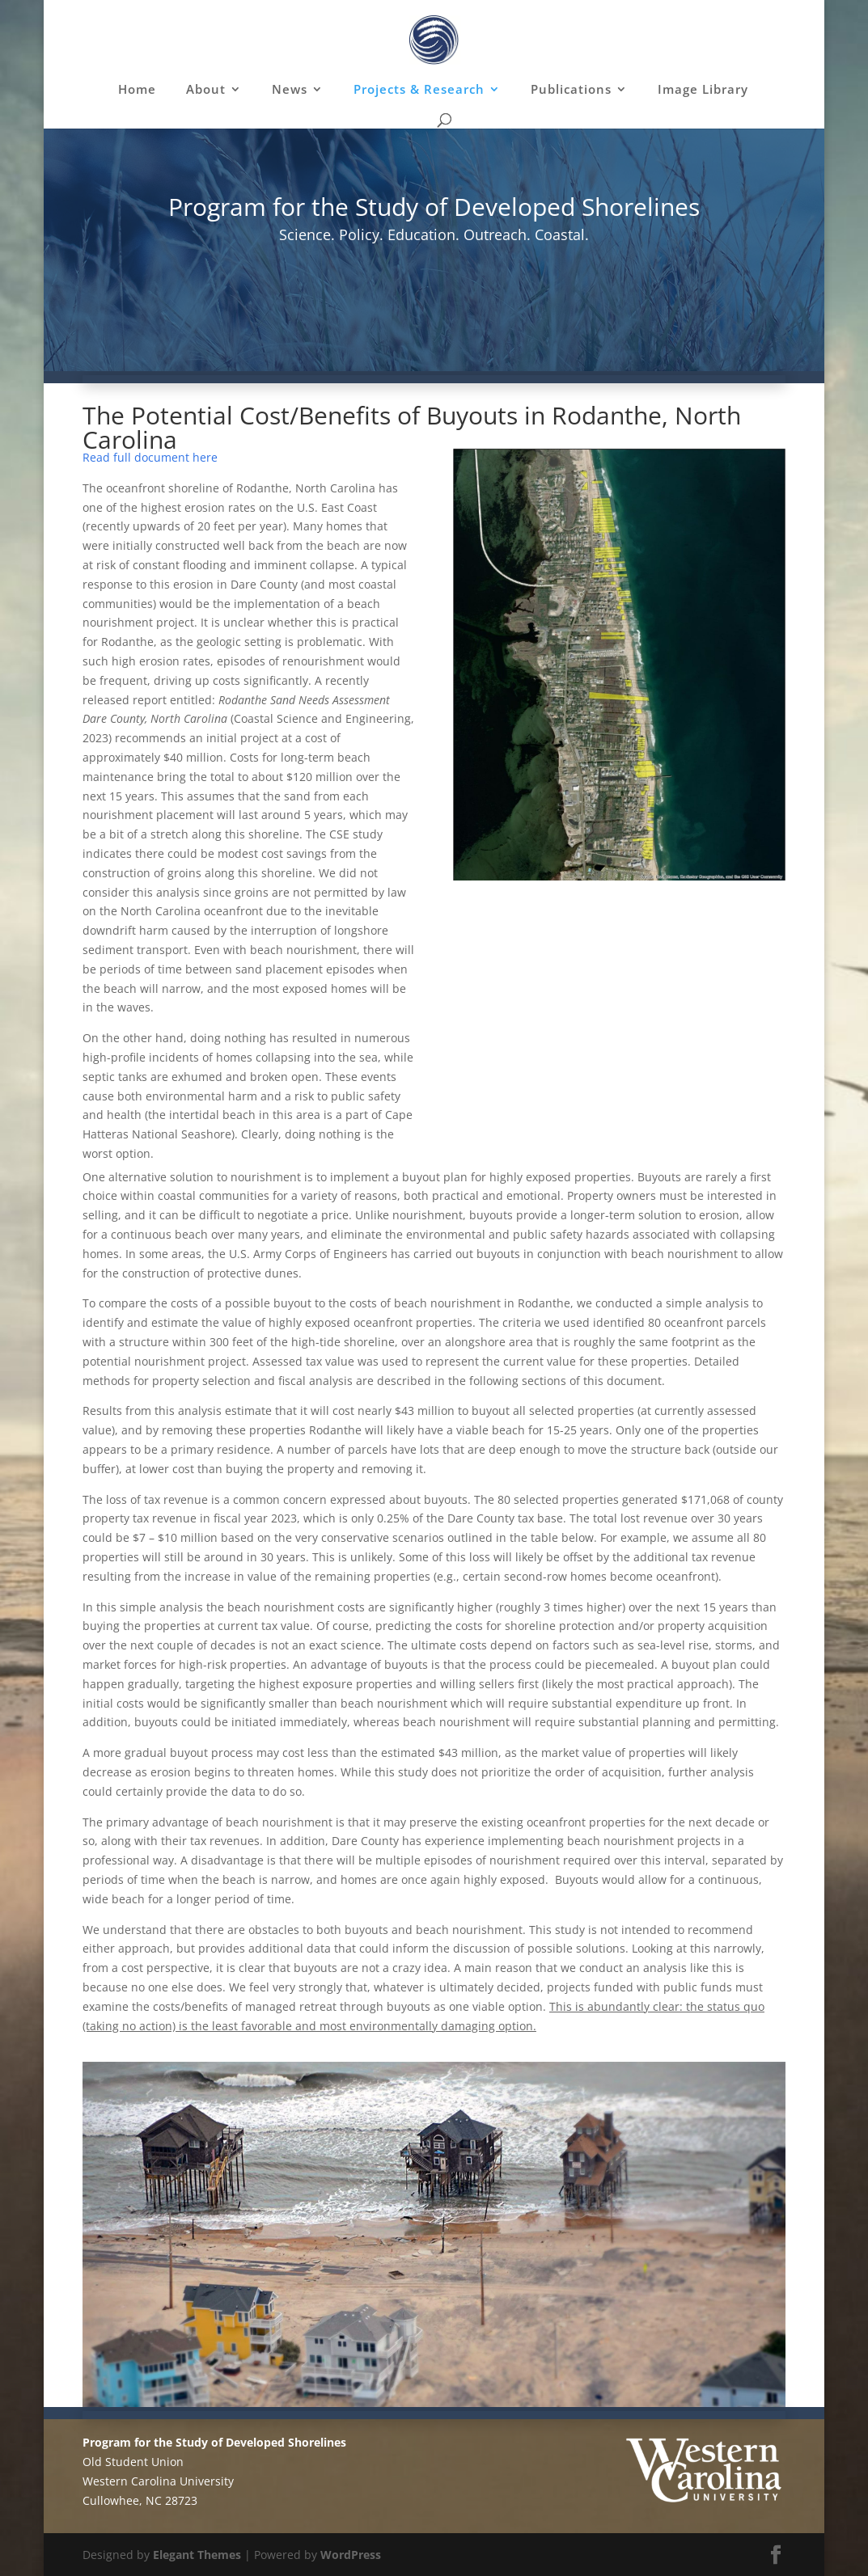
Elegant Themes (197, 2554)
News (289, 90)
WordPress (350, 2554)
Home (137, 90)
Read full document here (150, 457)
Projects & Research (419, 90)
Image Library (703, 90)
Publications (571, 90)
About (206, 90)
